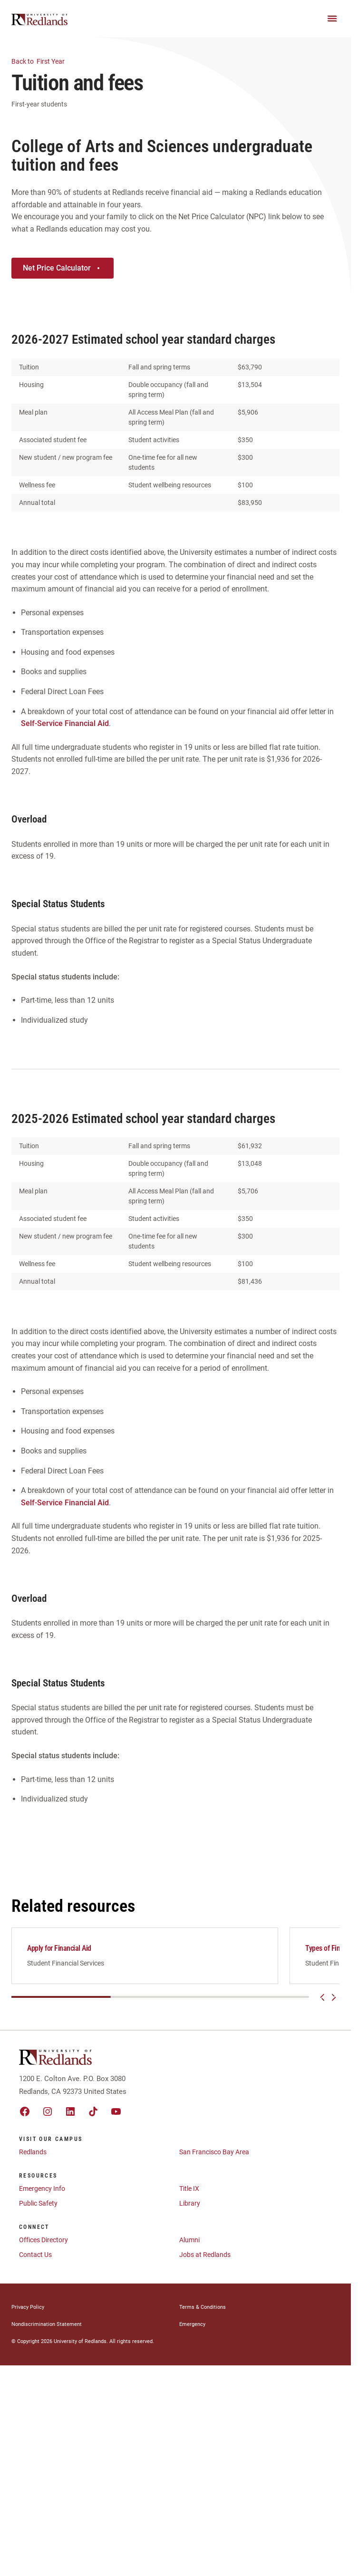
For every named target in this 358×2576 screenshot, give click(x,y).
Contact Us (35, 2260)
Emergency (192, 2329)
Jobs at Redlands (205, 2260)
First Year (43, 60)
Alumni (189, 2245)
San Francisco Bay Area (214, 2157)
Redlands (33, 2157)
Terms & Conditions (202, 2312)
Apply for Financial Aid (59, 1948)
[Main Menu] (332, 18)
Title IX (189, 2194)
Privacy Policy (27, 2312)
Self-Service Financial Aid (65, 723)
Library (189, 2208)
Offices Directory (43, 2245)
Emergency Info (42, 2194)
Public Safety (38, 2208)
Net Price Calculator (62, 267)
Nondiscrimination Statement (46, 2329)
